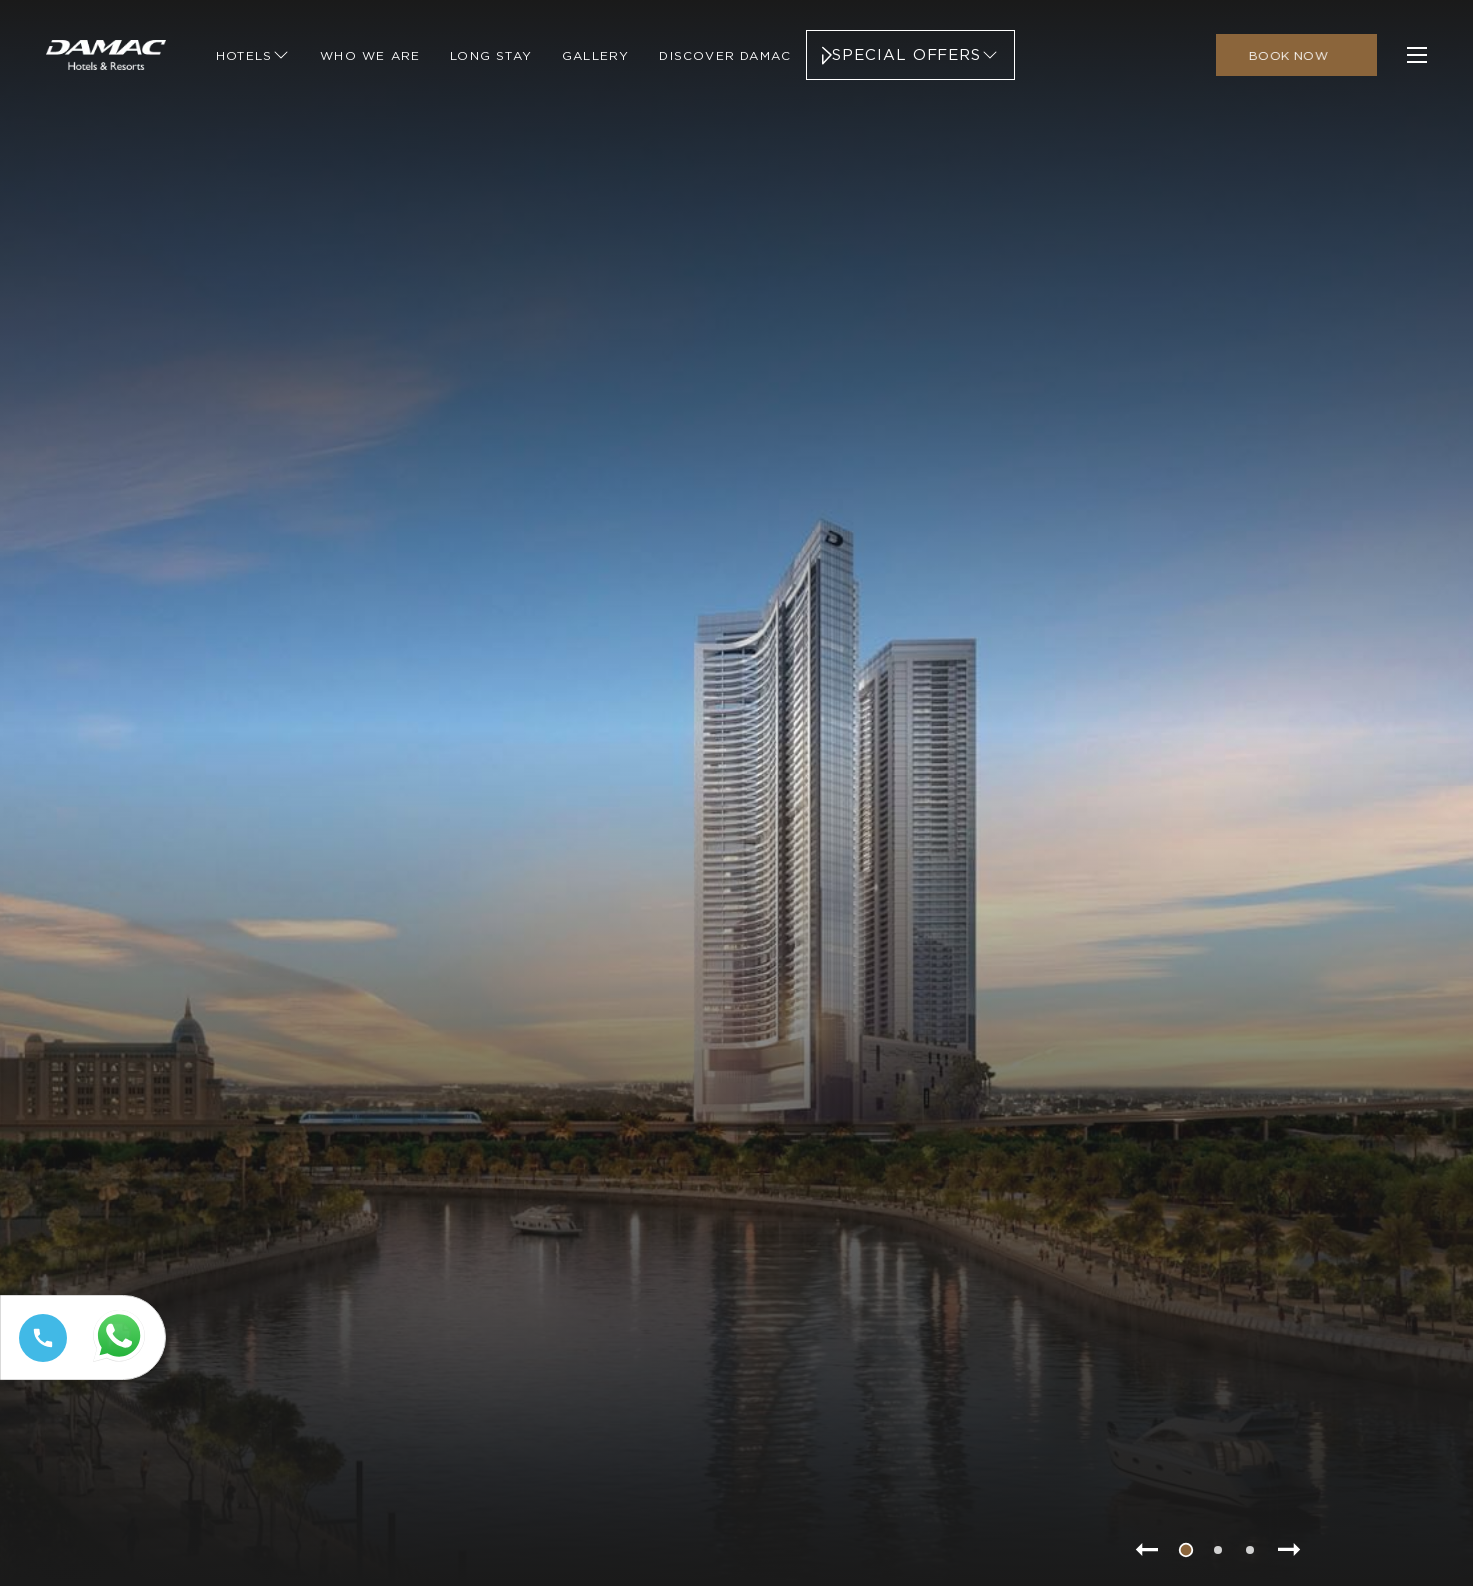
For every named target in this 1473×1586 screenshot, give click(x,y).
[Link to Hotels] (253, 55)
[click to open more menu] (1417, 55)
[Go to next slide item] (1290, 1549)
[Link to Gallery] (595, 55)
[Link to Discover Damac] (725, 55)
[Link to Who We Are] (370, 55)
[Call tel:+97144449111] (39, 1361)
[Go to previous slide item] (1146, 1549)
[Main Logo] (106, 55)
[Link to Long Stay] (491, 55)
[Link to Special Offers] (910, 55)
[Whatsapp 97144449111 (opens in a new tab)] (123, 1362)
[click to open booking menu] (1296, 55)
